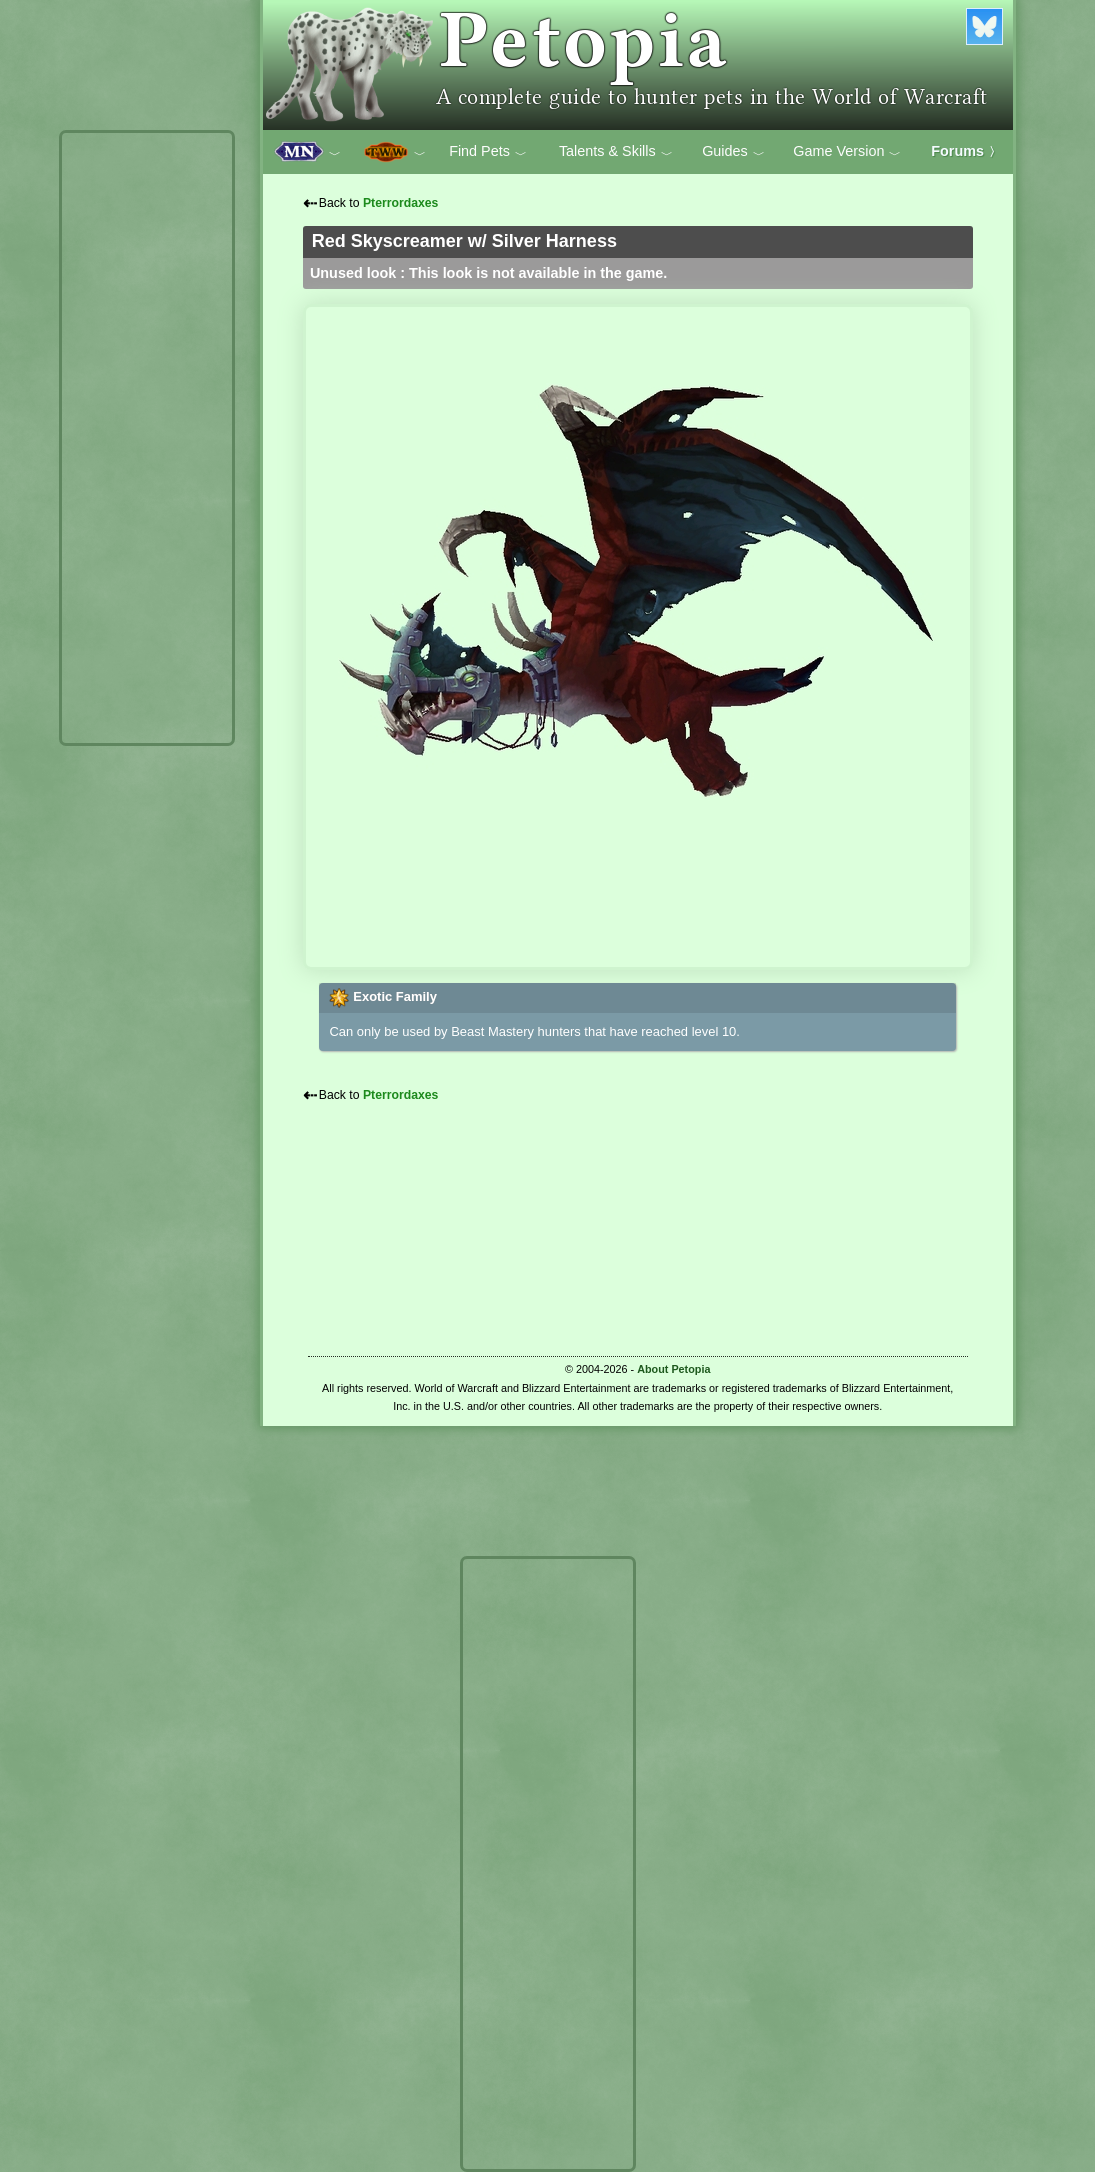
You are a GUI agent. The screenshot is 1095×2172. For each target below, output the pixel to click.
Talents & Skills (616, 152)
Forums (966, 151)
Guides (733, 152)
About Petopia (673, 1369)
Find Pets (488, 152)
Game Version (847, 152)
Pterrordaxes (401, 203)
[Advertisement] (147, 438)
